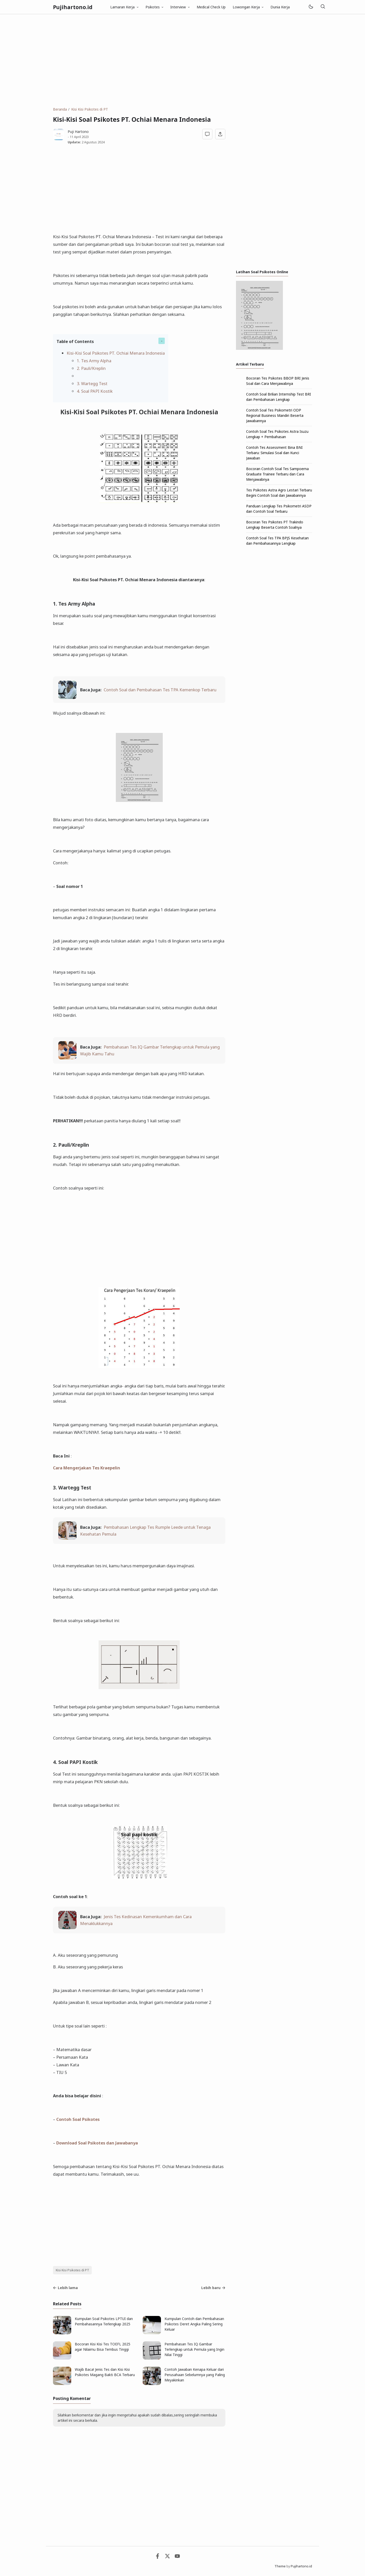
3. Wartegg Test (92, 383)
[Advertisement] (182, 60)
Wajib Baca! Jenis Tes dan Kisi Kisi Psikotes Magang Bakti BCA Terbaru (105, 2372)
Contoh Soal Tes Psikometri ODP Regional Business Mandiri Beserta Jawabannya (274, 415)
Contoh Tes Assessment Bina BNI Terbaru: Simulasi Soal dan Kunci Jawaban (274, 452)
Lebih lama (65, 2287)
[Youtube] (177, 2557)
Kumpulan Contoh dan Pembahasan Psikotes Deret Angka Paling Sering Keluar (194, 2324)
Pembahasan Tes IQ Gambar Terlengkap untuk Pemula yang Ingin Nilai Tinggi (194, 2349)
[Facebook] (157, 2557)
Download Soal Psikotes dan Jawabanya (97, 2143)
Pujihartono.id (73, 7)
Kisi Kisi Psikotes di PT (72, 2270)
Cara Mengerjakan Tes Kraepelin (86, 1468)
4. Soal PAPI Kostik (95, 391)
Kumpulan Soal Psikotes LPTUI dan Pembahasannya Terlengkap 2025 (104, 2321)
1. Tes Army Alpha (94, 361)
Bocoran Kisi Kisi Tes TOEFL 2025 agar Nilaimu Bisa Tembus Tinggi (102, 2347)
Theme (280, 2566)
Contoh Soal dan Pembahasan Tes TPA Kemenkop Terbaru (160, 690)
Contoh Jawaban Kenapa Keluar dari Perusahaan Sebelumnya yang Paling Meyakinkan (195, 2374)
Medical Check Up (211, 7)
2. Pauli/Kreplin (91, 368)
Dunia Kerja (280, 7)
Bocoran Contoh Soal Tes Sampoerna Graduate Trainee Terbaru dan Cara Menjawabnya (277, 474)
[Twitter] (167, 2557)
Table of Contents (75, 341)
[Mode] (310, 7)
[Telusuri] (322, 7)
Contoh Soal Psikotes (78, 2119)
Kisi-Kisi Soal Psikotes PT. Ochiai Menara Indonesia (116, 353)
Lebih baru (213, 2287)
